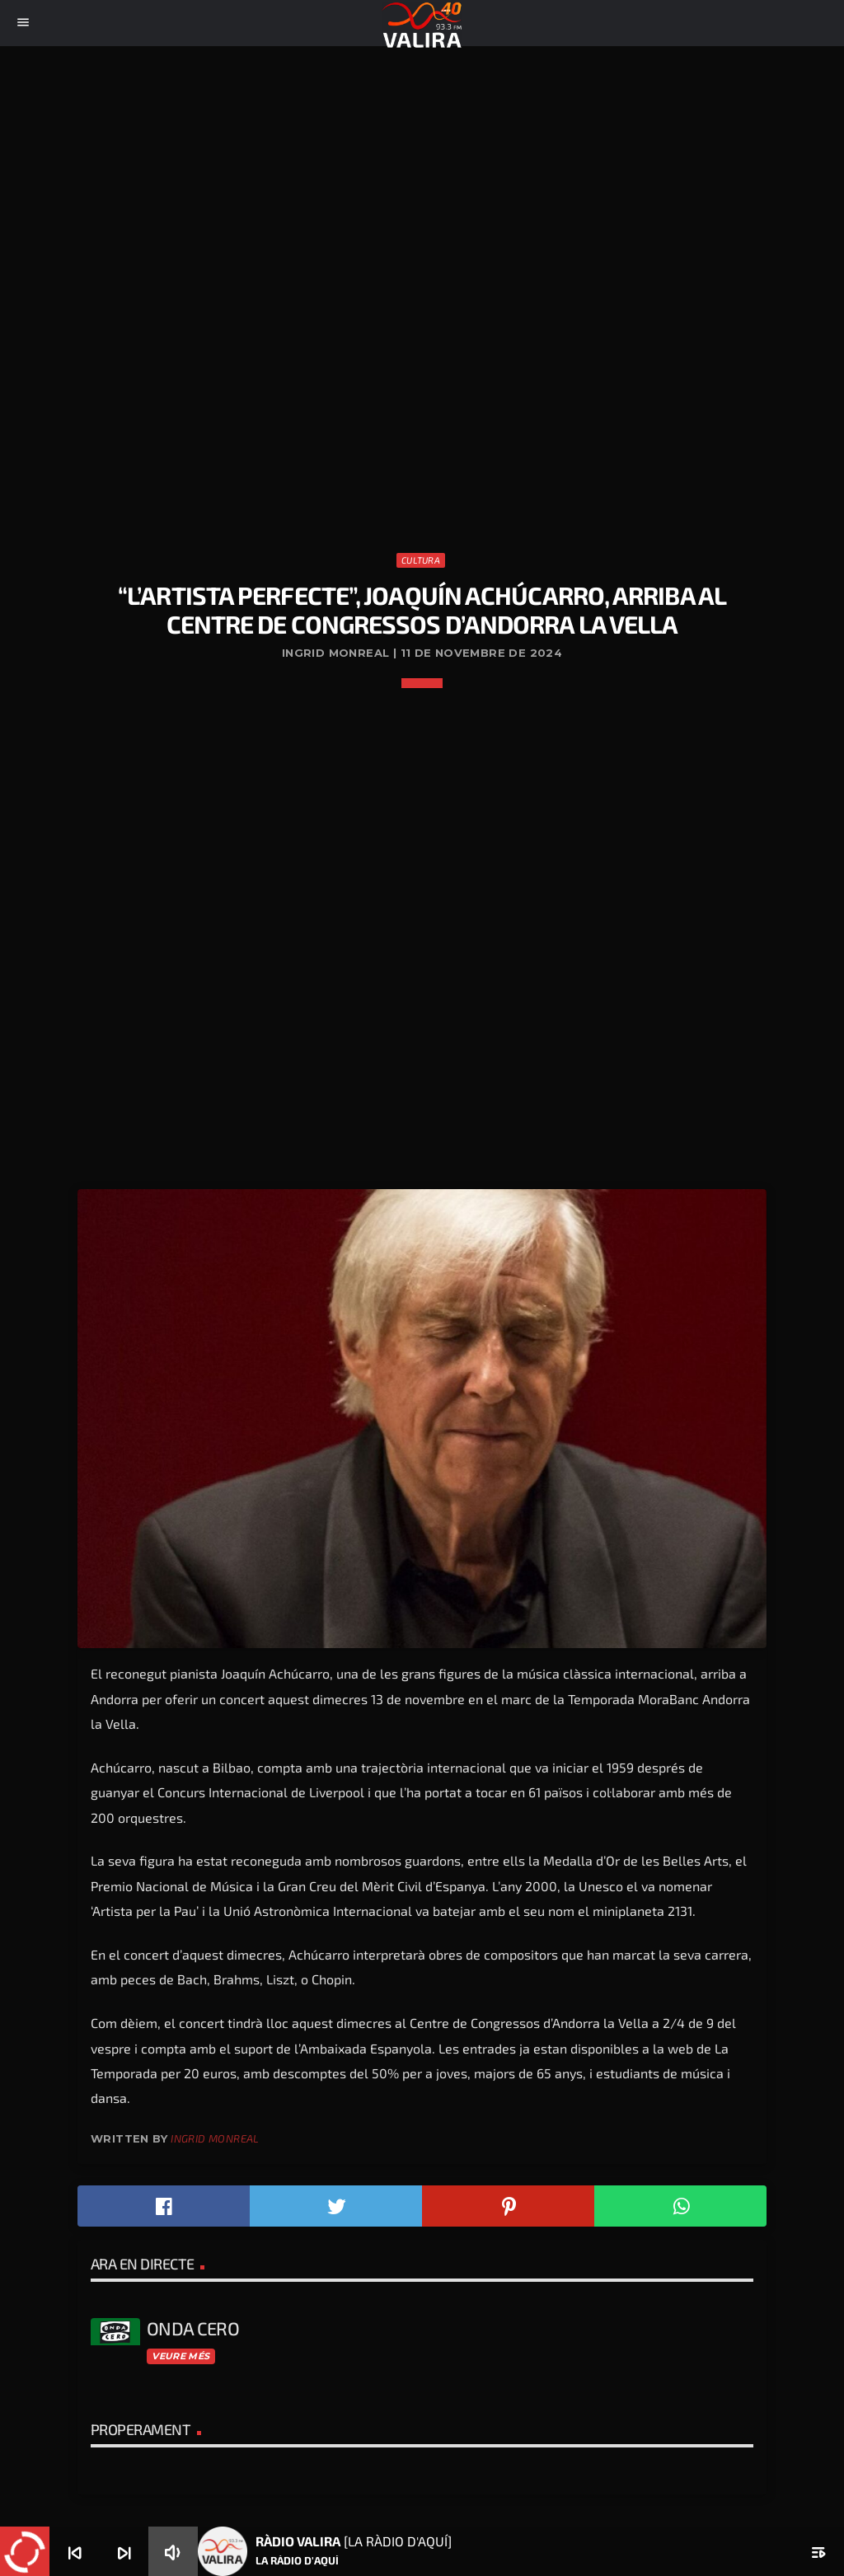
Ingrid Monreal (215, 2138)
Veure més (180, 2356)
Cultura (420, 560)
